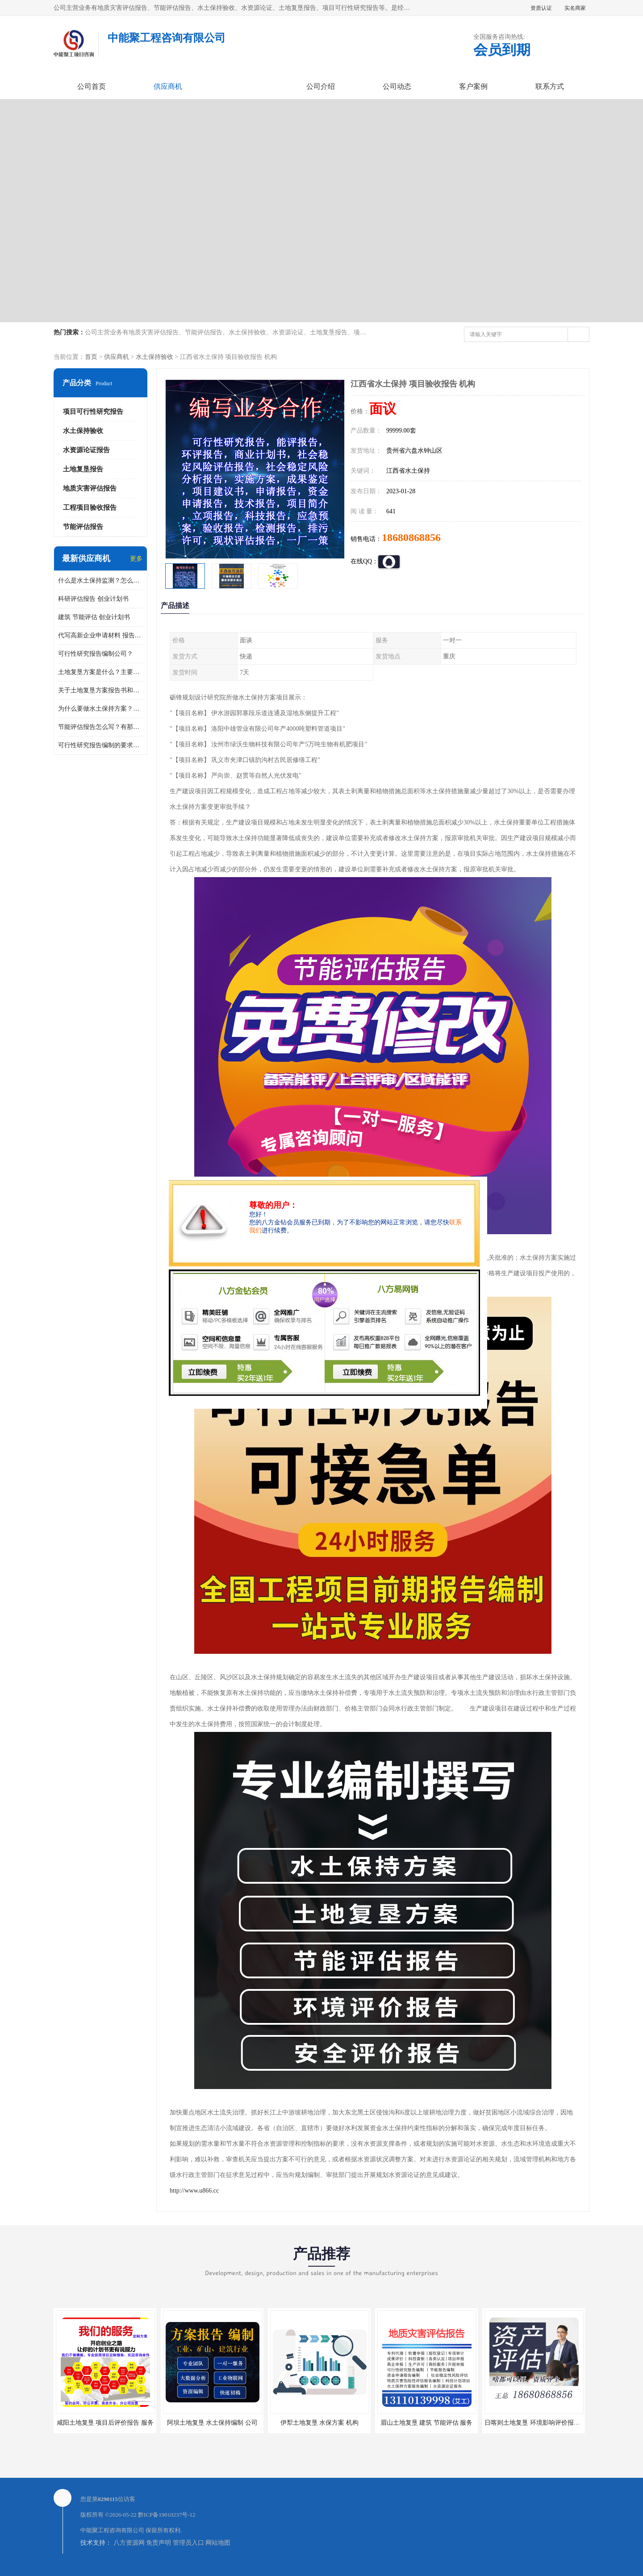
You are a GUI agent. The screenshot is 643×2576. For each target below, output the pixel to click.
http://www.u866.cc (194, 2190)
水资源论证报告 (86, 450)
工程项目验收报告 (90, 507)
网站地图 (217, 2542)
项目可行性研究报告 (93, 411)
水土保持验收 (154, 357)
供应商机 (168, 86)
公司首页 (91, 86)
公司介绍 (320, 86)
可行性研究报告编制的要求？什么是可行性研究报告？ (100, 745)
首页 (91, 357)
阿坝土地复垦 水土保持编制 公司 (212, 2422)
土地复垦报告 (83, 469)
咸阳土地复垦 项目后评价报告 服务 (105, 2422)
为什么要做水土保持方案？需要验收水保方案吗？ (100, 708)
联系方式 (549, 86)
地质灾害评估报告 (90, 488)
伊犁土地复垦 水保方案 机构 (319, 2422)
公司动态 (397, 86)
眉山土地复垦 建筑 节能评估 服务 (426, 2422)
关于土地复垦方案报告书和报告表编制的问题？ (100, 690)
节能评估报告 (83, 526)
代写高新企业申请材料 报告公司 (100, 635)
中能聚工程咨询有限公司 (112, 2530)
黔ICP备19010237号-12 (167, 2514)
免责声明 (158, 2542)
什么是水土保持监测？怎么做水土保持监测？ (100, 580)
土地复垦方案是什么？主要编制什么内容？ (100, 672)
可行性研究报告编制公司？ (95, 653)
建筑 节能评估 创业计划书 (94, 617)
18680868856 (411, 537)
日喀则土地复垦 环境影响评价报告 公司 (539, 2422)
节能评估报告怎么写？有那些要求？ (100, 727)
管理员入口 (188, 2542)
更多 (136, 558)
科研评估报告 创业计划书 (93, 598)
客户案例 (473, 86)
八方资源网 (129, 2542)
